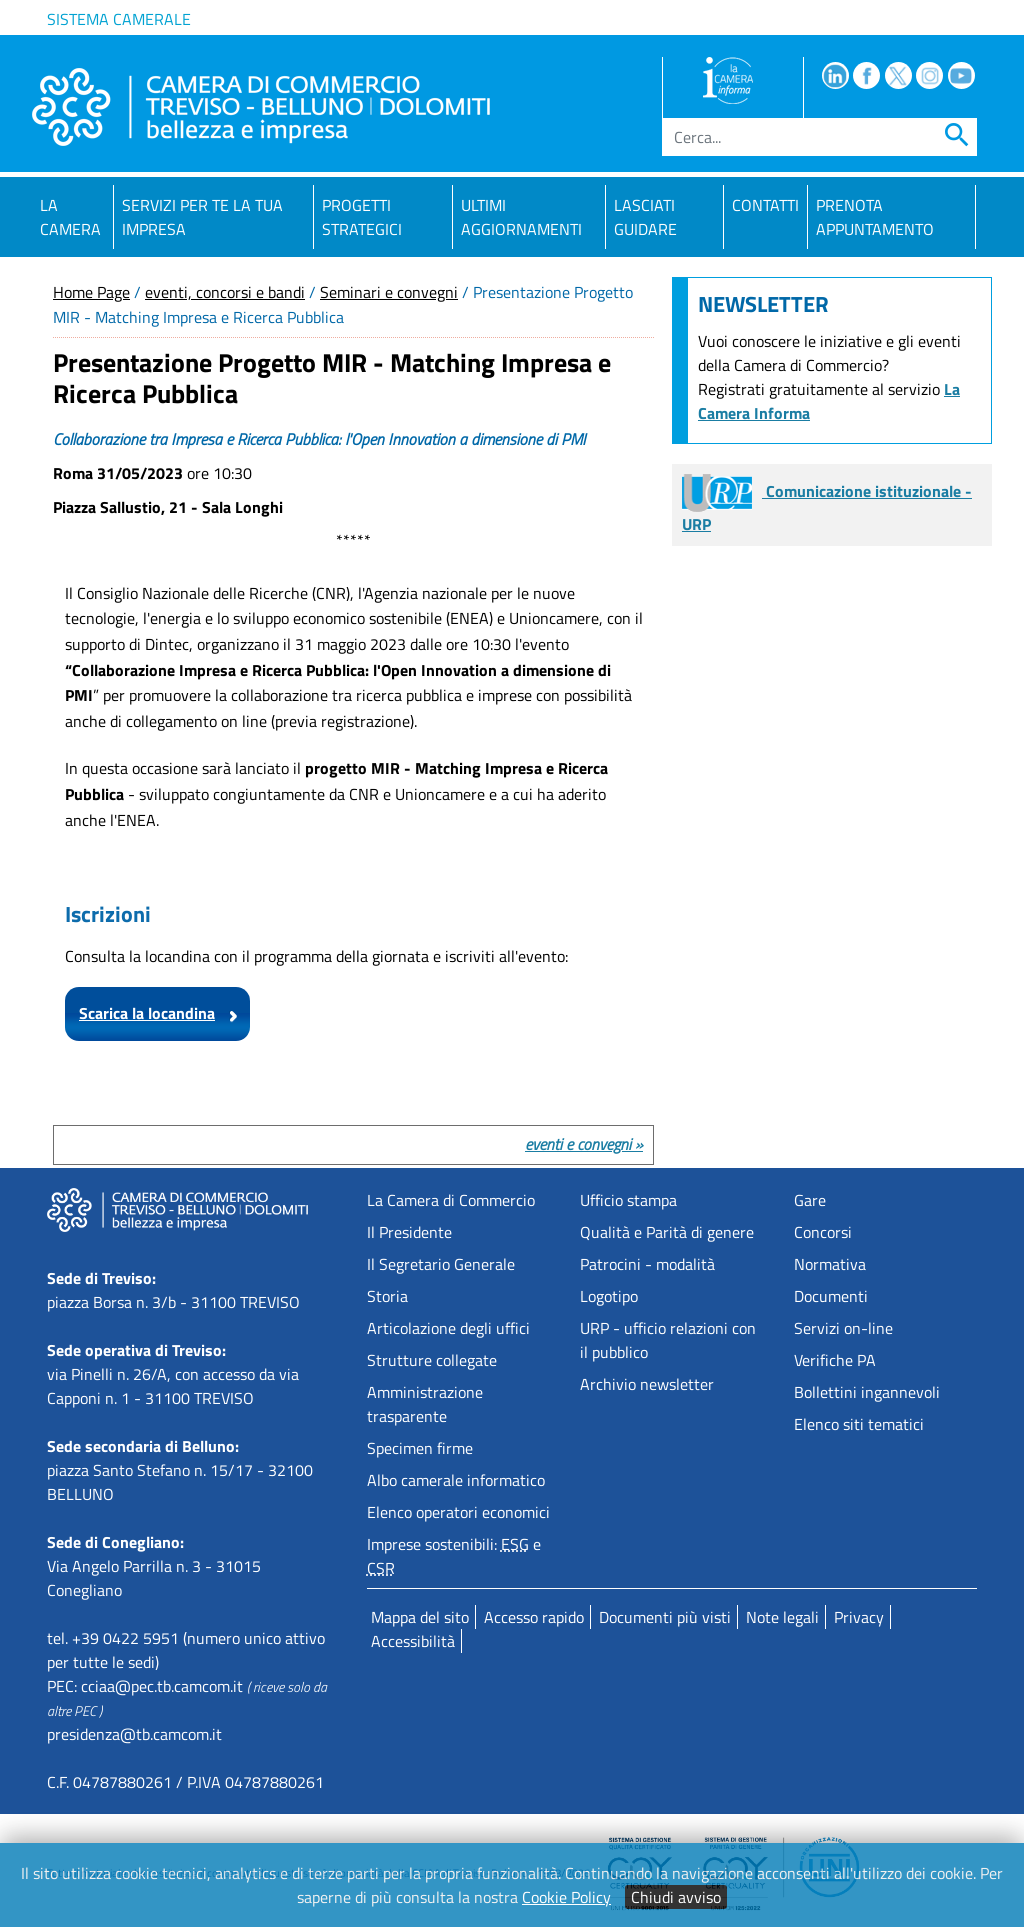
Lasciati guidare (645, 217)
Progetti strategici (362, 217)
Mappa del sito (420, 1617)
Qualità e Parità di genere (667, 1232)
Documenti (831, 1296)
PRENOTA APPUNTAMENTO (875, 217)
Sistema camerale (119, 19)
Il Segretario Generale (441, 1264)
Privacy (859, 1617)
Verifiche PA (835, 1360)
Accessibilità (413, 1641)
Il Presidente (409, 1232)
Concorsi (823, 1232)
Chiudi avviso (676, 1897)
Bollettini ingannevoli (867, 1392)
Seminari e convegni (389, 292)
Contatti (765, 205)
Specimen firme (420, 1448)
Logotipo (609, 1296)
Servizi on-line (843, 1328)
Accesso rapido (534, 1617)
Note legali (782, 1617)
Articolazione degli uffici (448, 1328)
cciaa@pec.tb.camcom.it (162, 1686)
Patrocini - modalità (647, 1264)
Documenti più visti (665, 1617)
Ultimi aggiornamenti (521, 217)
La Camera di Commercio (451, 1200)
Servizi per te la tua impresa (202, 217)
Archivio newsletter (647, 1384)
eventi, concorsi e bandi (225, 292)
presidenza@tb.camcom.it (134, 1734)
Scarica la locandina (147, 1013)
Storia (387, 1296)
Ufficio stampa (628, 1200)
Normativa (830, 1264)
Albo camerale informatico (456, 1480)
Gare (810, 1200)
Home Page (91, 292)
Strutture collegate (432, 1360)
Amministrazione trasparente (425, 1404)
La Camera (70, 217)
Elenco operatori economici (458, 1512)
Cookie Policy (566, 1897)
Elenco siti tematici (859, 1424)
